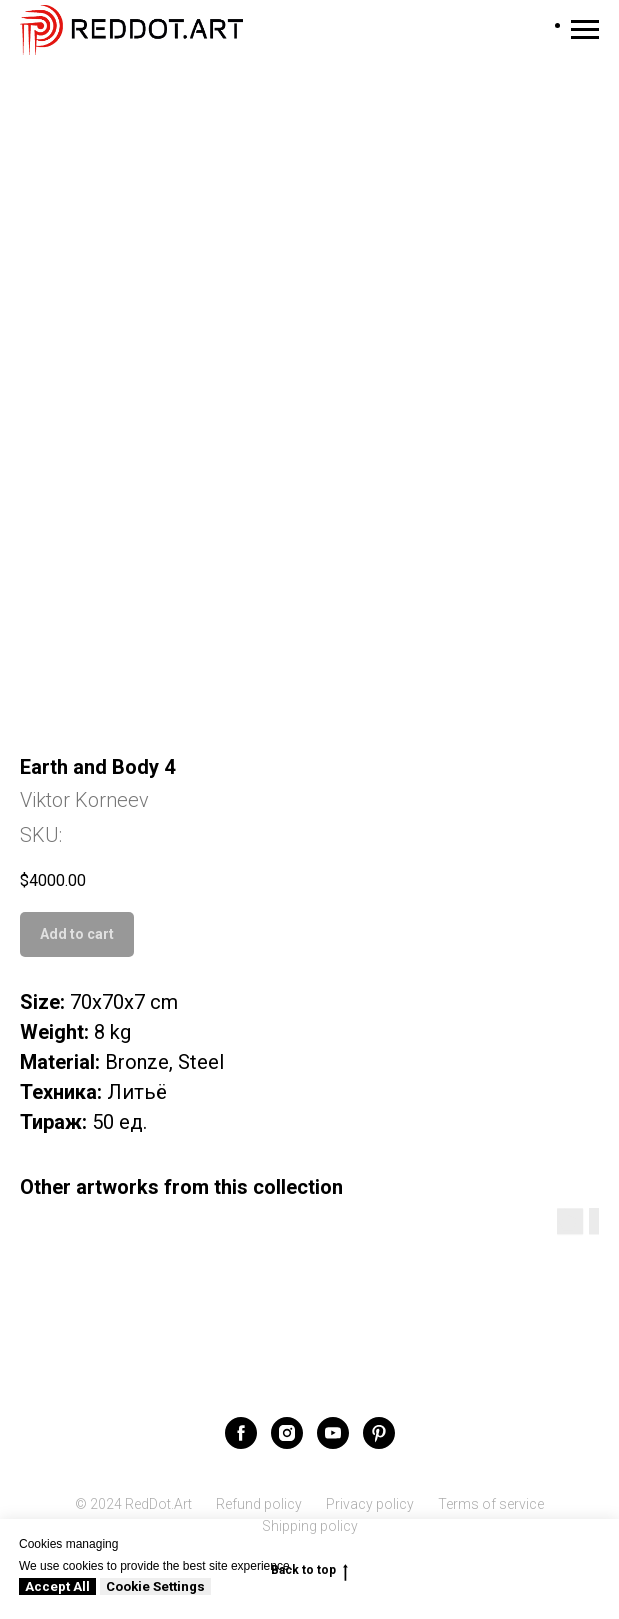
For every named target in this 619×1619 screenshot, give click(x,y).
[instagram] (287, 1433)
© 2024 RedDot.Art (133, 1504)
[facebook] (241, 1433)
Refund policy (259, 1504)
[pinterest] (379, 1433)
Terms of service (491, 1504)
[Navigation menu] (585, 30)
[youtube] (333, 1433)
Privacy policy (370, 1504)
